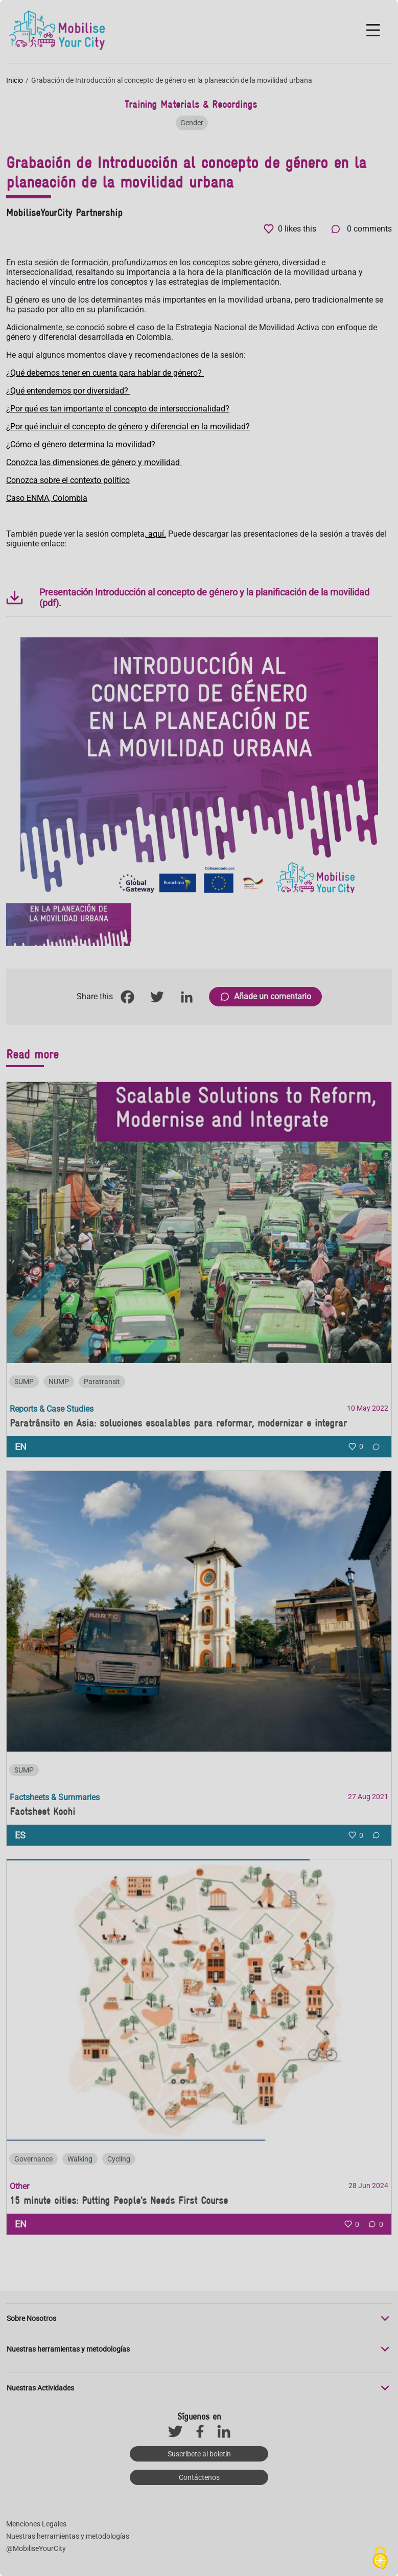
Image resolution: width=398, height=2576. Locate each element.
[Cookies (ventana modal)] (380, 2558)
